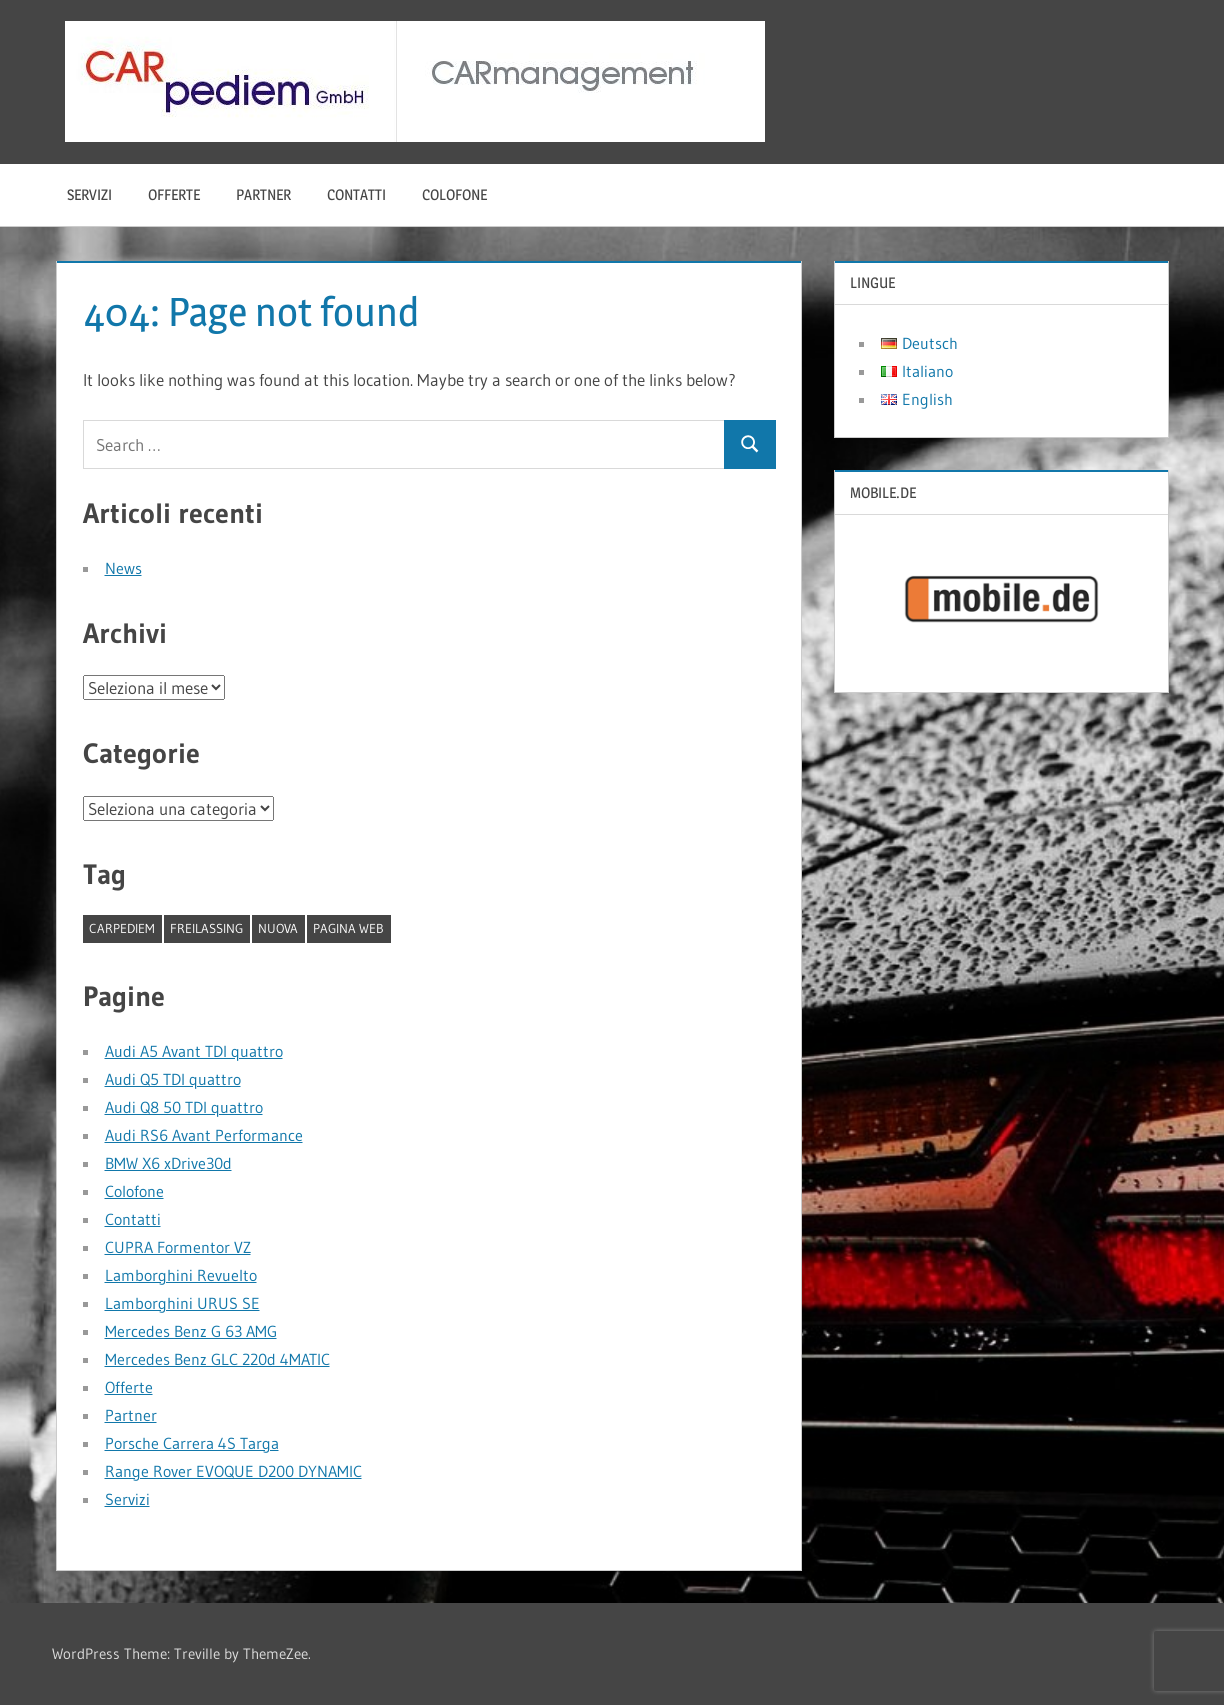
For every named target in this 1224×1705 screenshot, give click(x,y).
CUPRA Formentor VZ (178, 1247)
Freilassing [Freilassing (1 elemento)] (206, 928)
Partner (263, 194)
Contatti (356, 194)
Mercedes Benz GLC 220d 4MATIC (217, 1359)
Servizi (89, 194)
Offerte (174, 194)
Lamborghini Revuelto (181, 1275)
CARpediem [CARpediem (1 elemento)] (122, 928)
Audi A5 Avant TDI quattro (194, 1051)
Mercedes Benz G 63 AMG (191, 1331)
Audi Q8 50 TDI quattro (184, 1107)
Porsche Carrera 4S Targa (192, 1443)
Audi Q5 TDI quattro (173, 1079)
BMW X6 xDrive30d (168, 1163)
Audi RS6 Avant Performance (204, 1135)
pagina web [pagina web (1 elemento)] (348, 928)
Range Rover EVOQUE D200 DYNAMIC (233, 1471)
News (123, 568)
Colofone (454, 194)
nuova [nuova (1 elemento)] (278, 928)
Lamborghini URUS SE (182, 1303)
